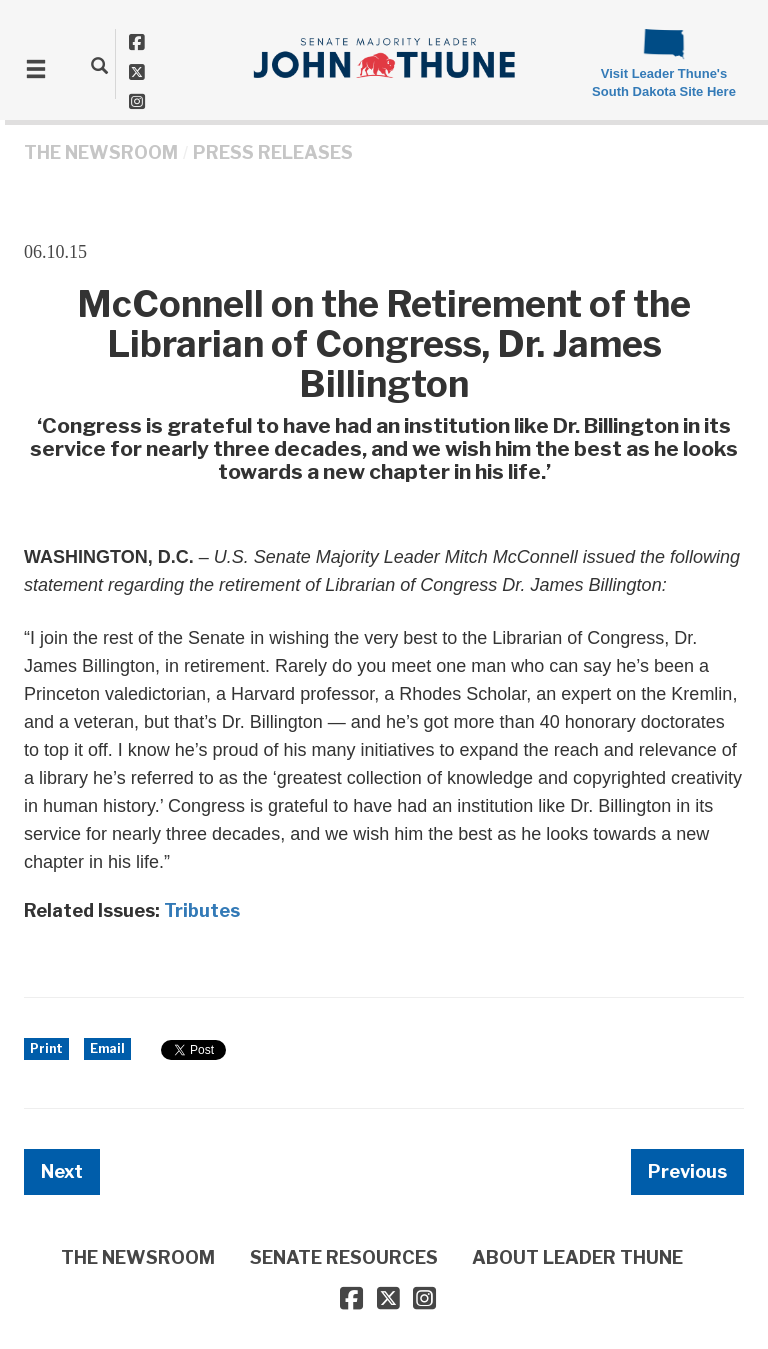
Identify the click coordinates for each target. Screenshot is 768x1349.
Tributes (202, 910)
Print (46, 1048)
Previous (687, 1171)
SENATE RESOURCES (344, 1257)
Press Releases (273, 152)
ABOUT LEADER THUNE (577, 1257)
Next (62, 1171)
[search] (99, 65)
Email (107, 1048)
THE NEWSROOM (101, 152)
